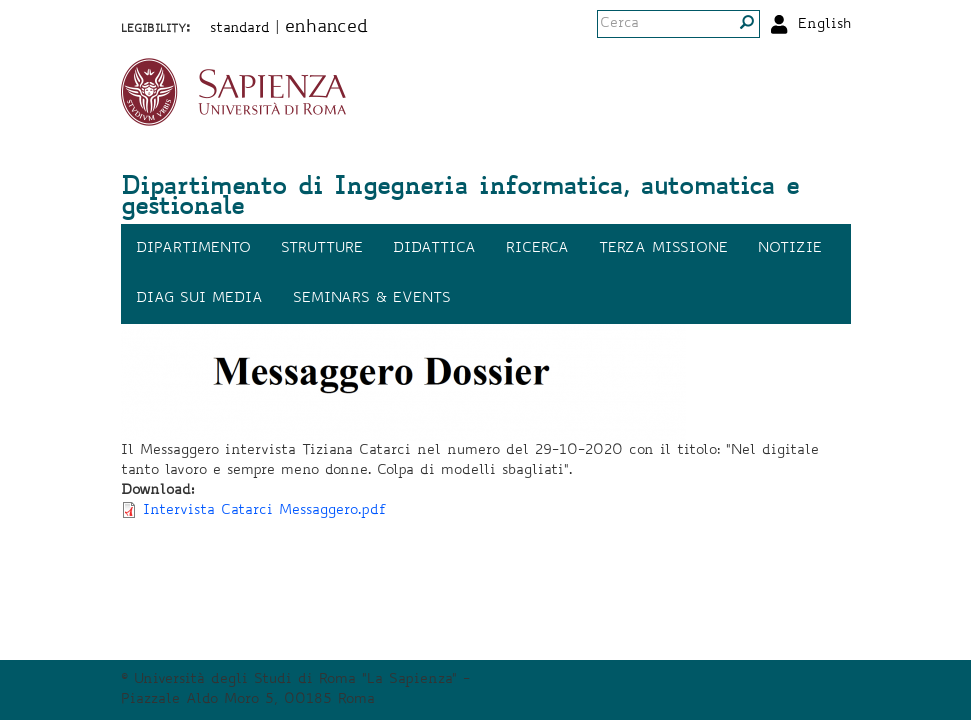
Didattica (434, 249)
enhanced (326, 28)
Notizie (790, 249)
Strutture (322, 249)
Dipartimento (193, 249)
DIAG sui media (199, 299)
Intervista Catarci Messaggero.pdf (265, 511)
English (824, 25)
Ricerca (537, 249)
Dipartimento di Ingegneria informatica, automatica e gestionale (460, 199)
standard (240, 29)
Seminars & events (372, 299)
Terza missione (663, 249)
